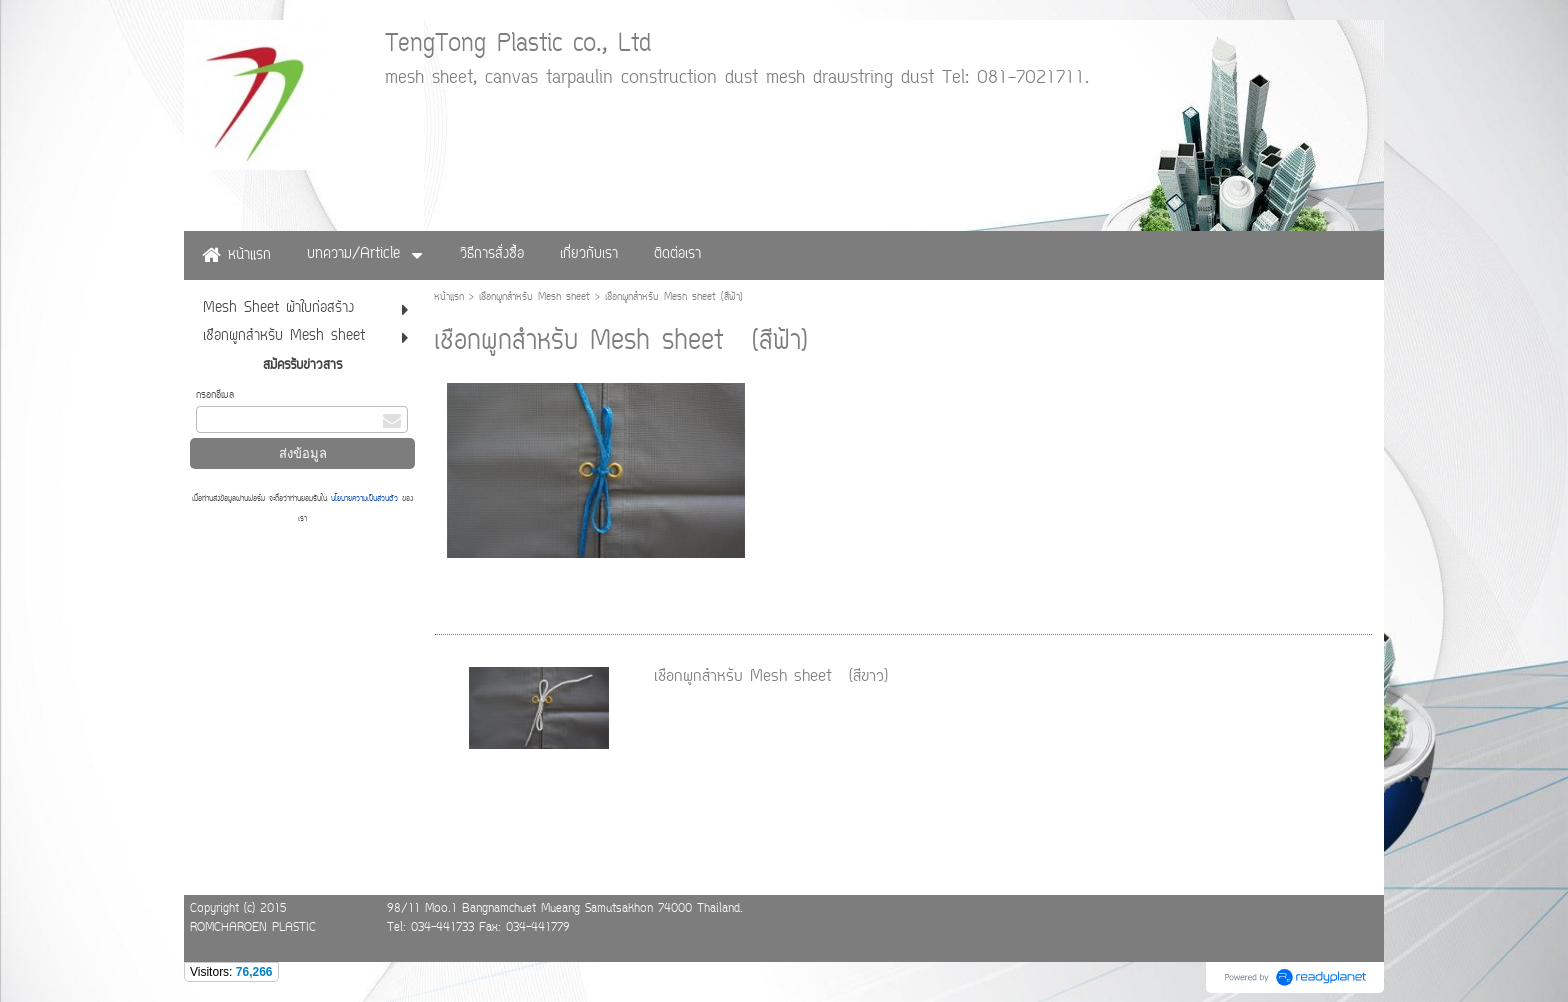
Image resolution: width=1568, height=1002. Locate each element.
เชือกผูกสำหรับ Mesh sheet (534, 297)
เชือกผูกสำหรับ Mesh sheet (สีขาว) (771, 677)
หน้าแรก (449, 297)
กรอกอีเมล (215, 395)
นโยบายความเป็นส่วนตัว (364, 499)
